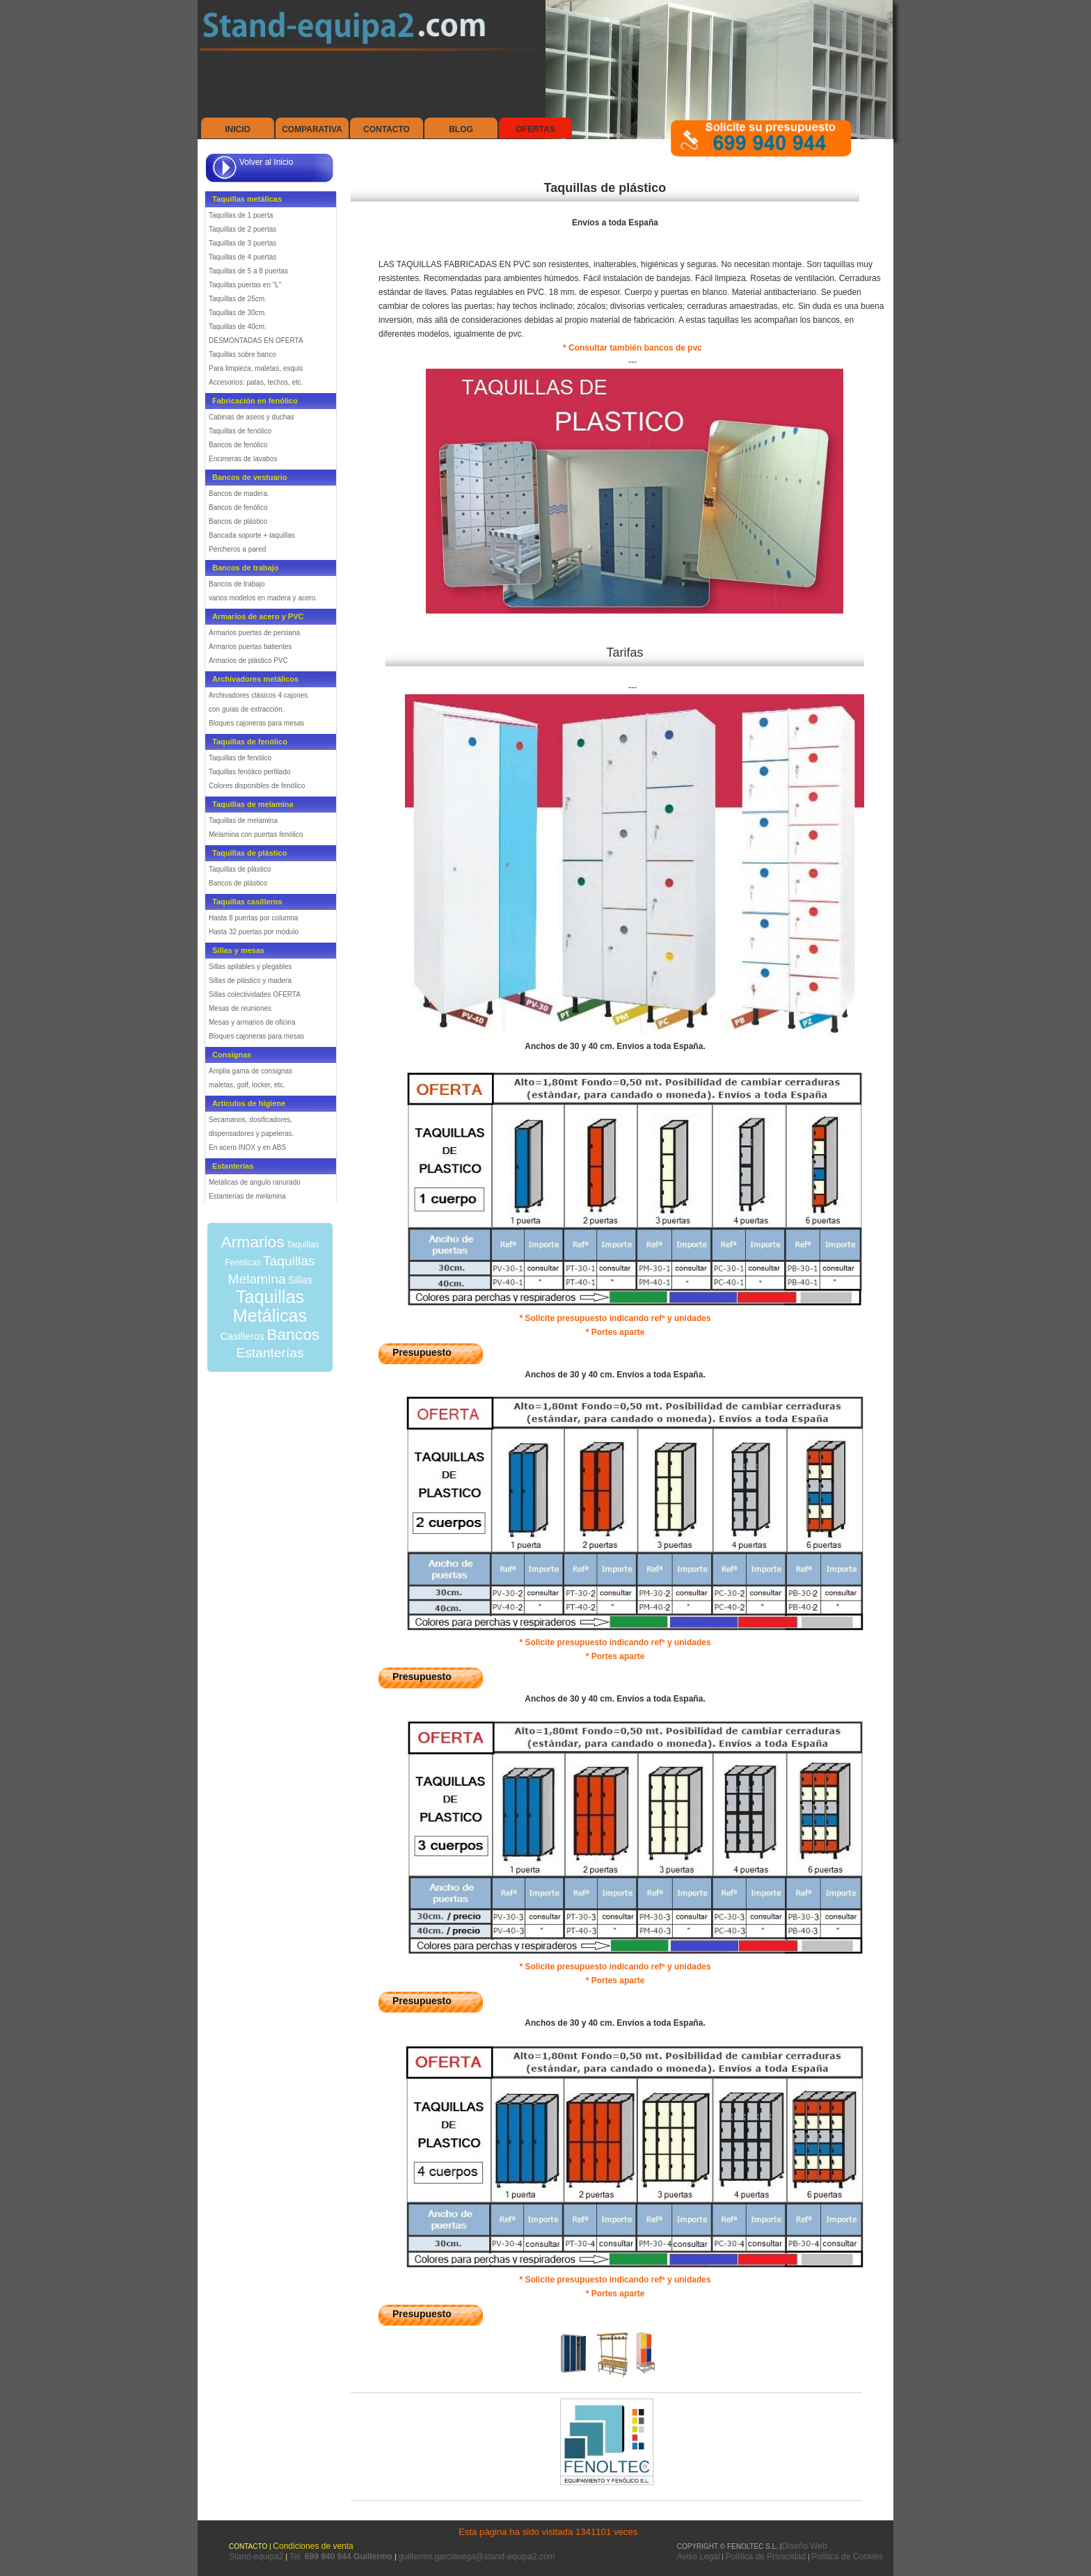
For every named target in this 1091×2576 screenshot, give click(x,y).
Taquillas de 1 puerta (241, 215)
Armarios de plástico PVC (248, 660)
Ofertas (535, 129)
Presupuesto (422, 1352)
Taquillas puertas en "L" (245, 285)
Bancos (292, 1334)
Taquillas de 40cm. (237, 326)
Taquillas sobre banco (242, 354)
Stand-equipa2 (257, 2556)
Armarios (252, 1242)
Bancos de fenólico (238, 445)
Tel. (342, 2556)
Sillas (300, 1280)
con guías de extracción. (246, 709)
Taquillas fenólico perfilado (249, 772)
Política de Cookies (847, 2556)
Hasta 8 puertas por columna (253, 918)
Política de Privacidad (766, 2556)
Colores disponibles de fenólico (257, 786)
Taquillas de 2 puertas (242, 229)
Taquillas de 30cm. (237, 313)
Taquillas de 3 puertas (242, 243)
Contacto (386, 129)
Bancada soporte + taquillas (252, 535)
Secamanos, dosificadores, (250, 1119)
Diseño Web (804, 2546)
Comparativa (312, 129)
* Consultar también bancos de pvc (632, 348)
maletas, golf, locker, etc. (247, 1085)
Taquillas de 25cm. (237, 299)
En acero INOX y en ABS (247, 1147)
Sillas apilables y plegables (250, 966)
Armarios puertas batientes (250, 646)
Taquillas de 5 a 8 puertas (248, 271)
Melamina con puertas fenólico (256, 834)
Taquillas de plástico (240, 869)
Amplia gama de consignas (250, 1071)
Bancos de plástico (238, 521)
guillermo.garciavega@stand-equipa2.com (477, 2556)
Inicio (237, 129)
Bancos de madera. (239, 493)
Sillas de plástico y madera (250, 980)
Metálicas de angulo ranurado (255, 1182)
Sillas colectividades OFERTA (255, 994)
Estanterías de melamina (247, 1196)
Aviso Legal (698, 2556)
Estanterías (269, 1352)
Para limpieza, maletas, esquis (256, 368)
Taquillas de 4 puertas (242, 257)
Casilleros (242, 1336)
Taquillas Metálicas (270, 1306)
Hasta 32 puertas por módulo (253, 932)
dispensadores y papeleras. (251, 1133)
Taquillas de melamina (243, 820)
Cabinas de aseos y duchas (251, 417)
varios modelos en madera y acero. (263, 598)
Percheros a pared (237, 549)
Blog (461, 129)
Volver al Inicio (266, 162)
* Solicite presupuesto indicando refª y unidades (614, 1318)
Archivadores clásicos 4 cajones (258, 695)
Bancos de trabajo (237, 584)
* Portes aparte (615, 1332)
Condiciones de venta (313, 2546)
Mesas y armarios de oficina (252, 1022)
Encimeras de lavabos (243, 459)
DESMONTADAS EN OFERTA (256, 340)
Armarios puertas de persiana (254, 633)
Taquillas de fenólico (240, 431)
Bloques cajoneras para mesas (256, 723)
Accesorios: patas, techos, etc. (256, 382)
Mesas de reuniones (240, 1008)
